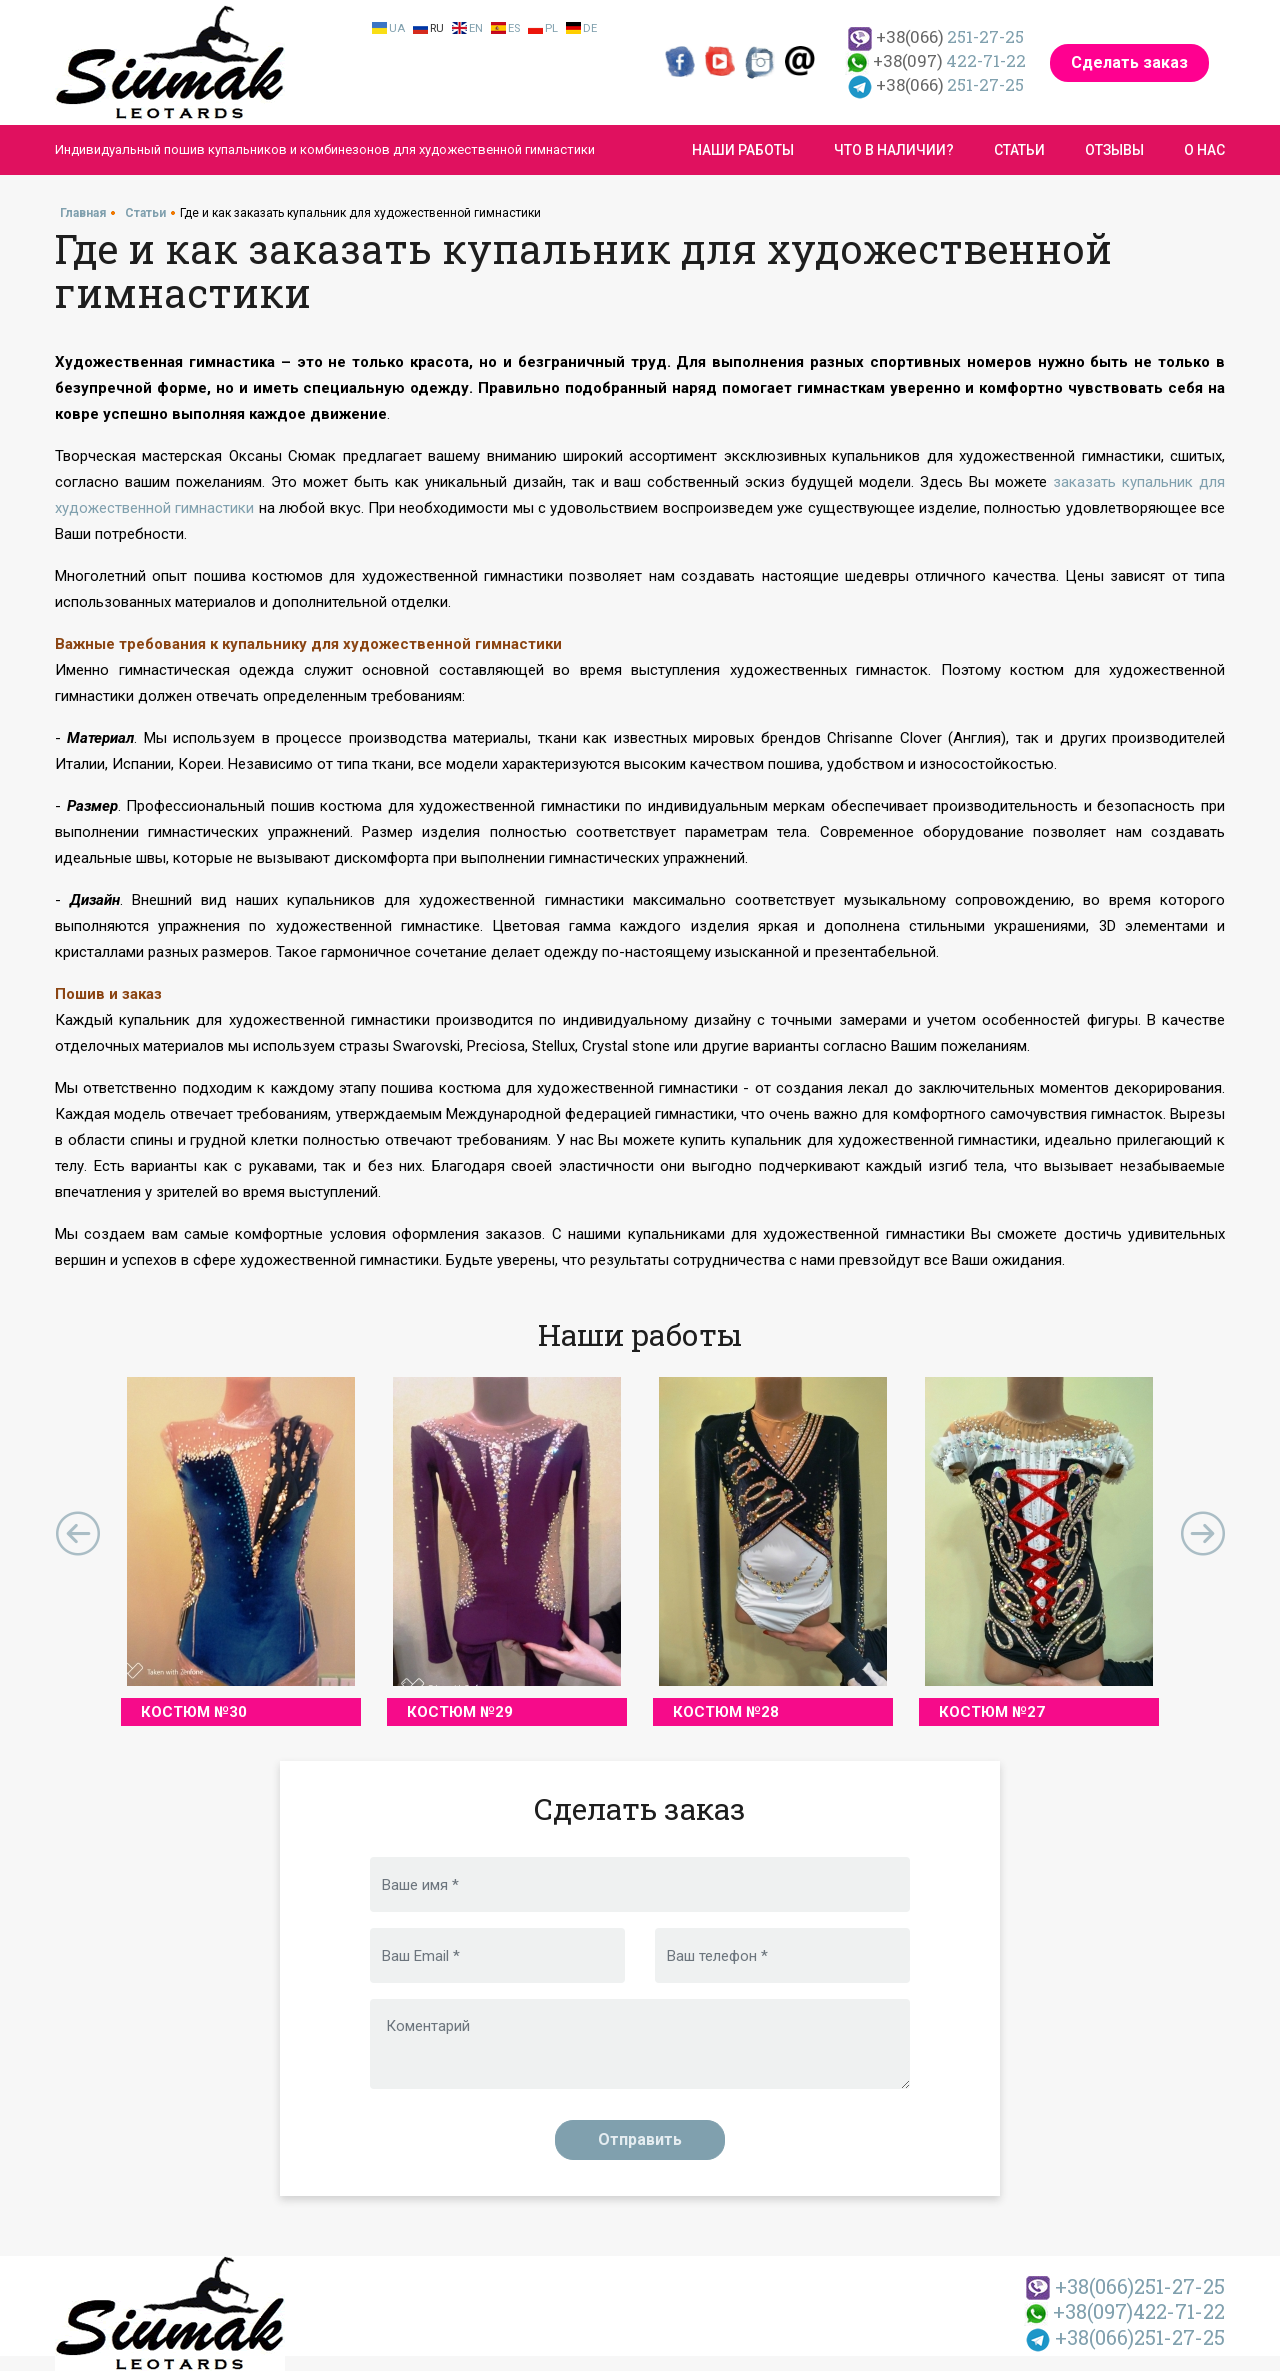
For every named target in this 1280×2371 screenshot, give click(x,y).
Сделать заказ (1129, 62)
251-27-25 (936, 36)
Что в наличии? (894, 150)
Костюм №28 (726, 1712)
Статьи (1019, 150)
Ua (397, 28)
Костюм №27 (992, 1712)
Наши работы (743, 150)
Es (514, 28)
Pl (551, 28)
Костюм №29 (460, 1712)
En (476, 28)
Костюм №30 (194, 1712)
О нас (1204, 150)
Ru (437, 28)
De (590, 28)
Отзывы (1114, 150)
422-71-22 (935, 60)
